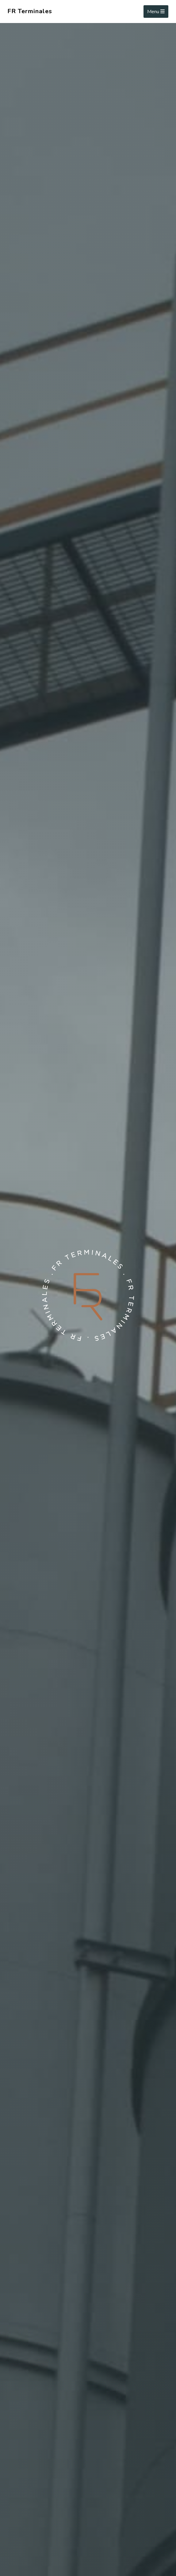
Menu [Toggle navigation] (156, 11)
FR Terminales (29, 11)
